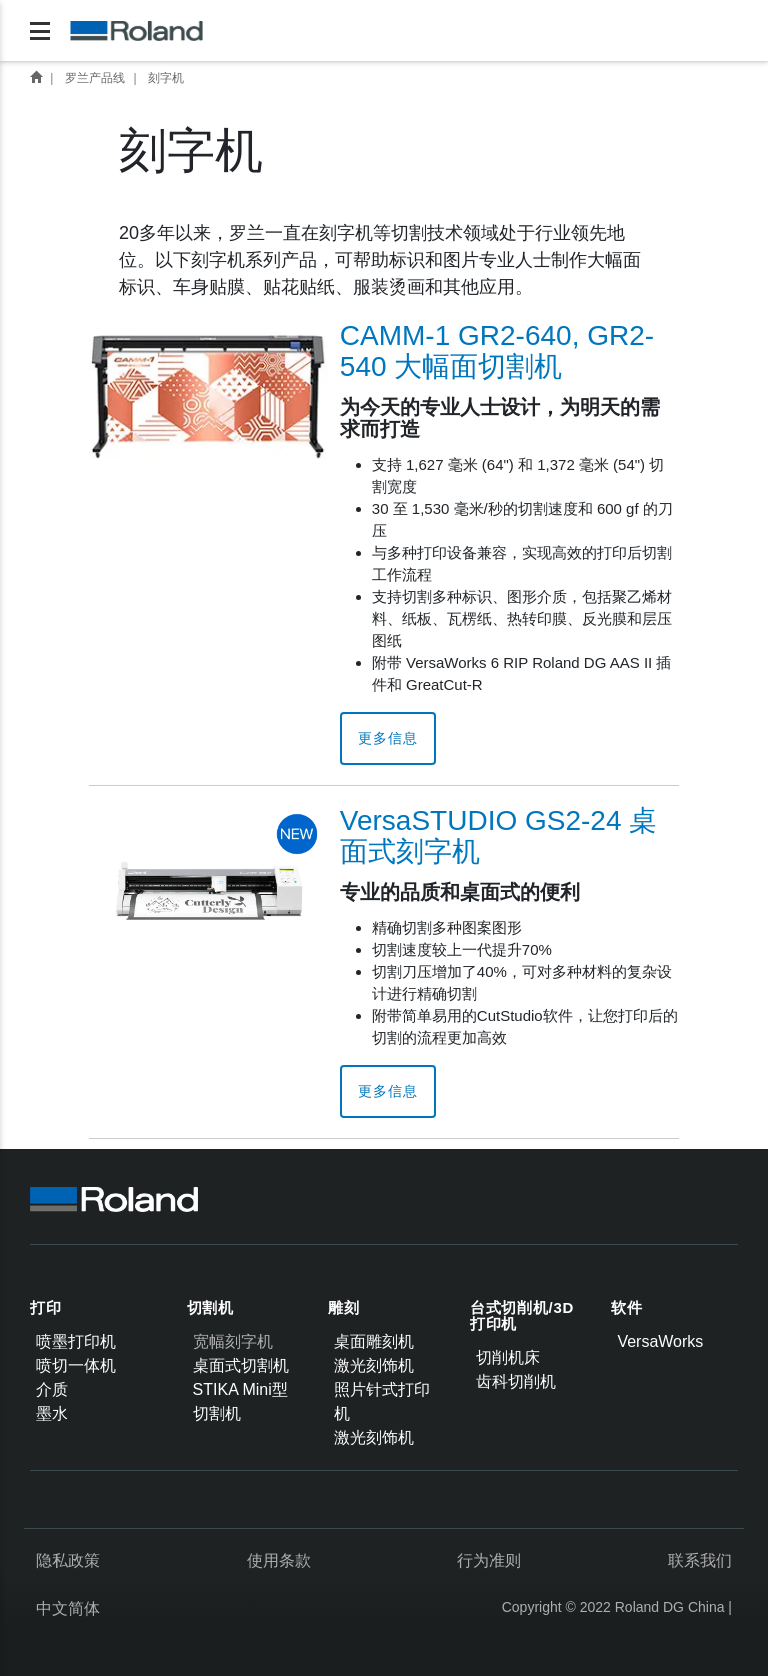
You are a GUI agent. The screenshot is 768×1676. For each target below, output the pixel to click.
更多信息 (388, 738)
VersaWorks (660, 1341)
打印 (46, 1307)
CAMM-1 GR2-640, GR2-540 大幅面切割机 (497, 351)
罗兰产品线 (95, 78)
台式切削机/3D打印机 (522, 1316)
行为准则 (489, 1560)
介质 (52, 1389)
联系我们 (700, 1560)
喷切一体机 (76, 1365)
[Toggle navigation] (40, 31)
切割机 (210, 1307)
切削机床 (508, 1357)
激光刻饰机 (374, 1365)
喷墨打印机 (76, 1341)
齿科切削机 (516, 1381)
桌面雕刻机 (374, 1341)
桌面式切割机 (241, 1365)
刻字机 (166, 78)
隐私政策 (68, 1560)
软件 (627, 1307)
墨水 (52, 1413)
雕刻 (344, 1307)
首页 (36, 77)
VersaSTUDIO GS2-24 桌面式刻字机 (498, 836)
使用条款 (279, 1560)
